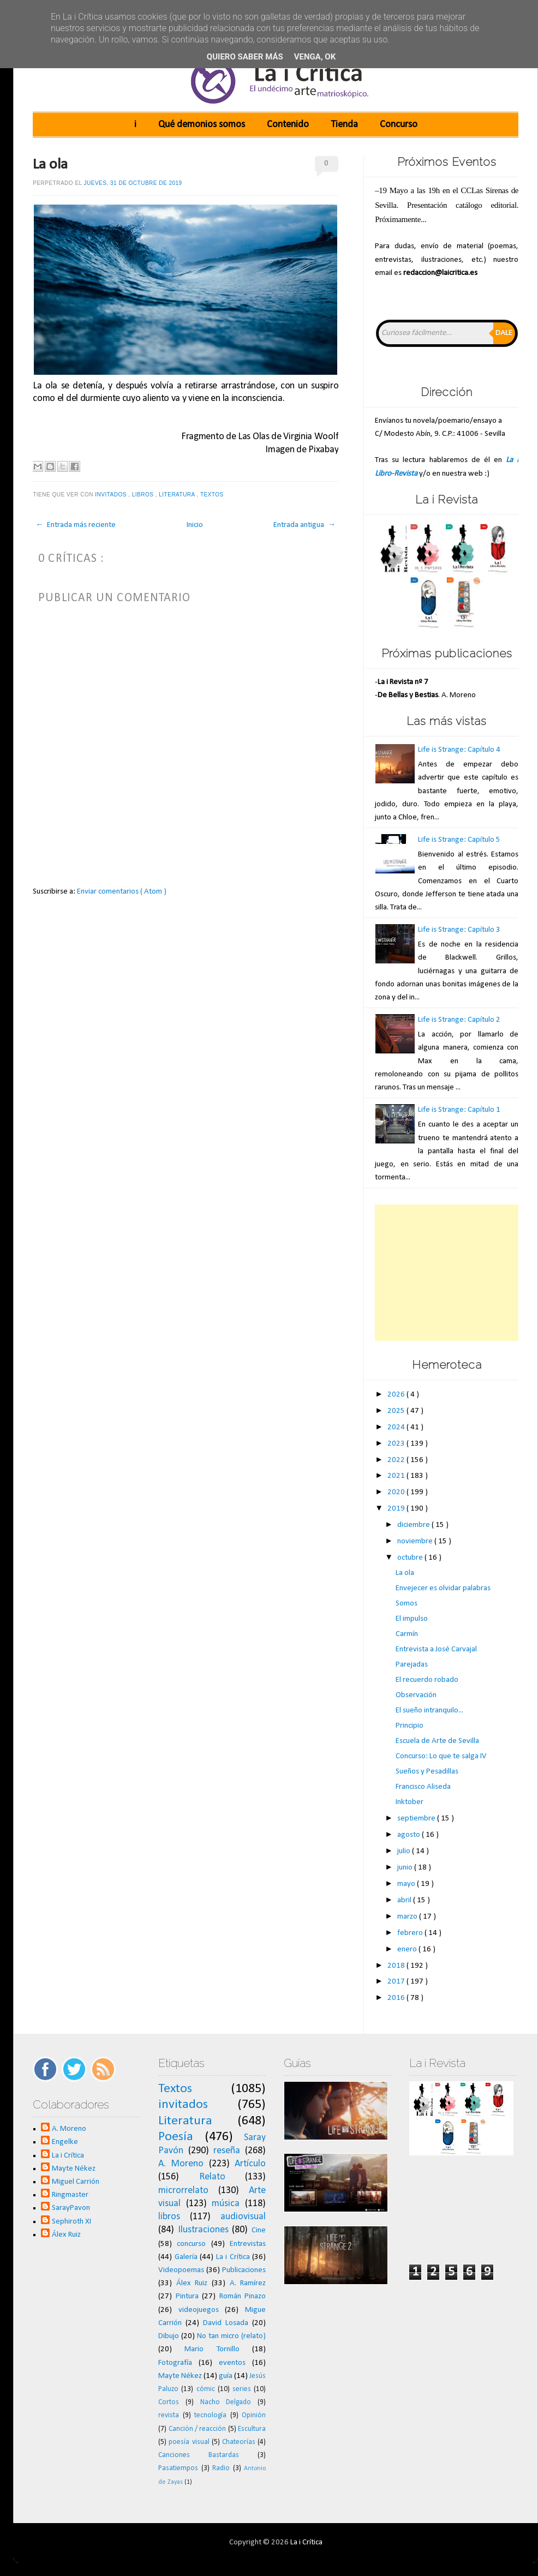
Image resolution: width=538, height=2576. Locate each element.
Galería (186, 2257)
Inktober (409, 1802)
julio (404, 1851)
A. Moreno (69, 2129)
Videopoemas (181, 2270)
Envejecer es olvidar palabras (443, 1588)
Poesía (175, 2136)
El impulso (412, 1619)
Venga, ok (315, 57)
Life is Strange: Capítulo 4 (459, 750)
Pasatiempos (178, 2468)
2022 (397, 1460)
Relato (212, 2177)
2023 (397, 1444)
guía (225, 2376)
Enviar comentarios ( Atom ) (121, 892)
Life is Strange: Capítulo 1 (459, 1110)
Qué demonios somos (201, 124)
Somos (406, 1603)
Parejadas (412, 1665)
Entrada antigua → (304, 525)
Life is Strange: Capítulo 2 (459, 1020)
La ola (50, 164)
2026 (397, 1395)
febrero (411, 1933)
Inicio (195, 525)
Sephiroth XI (71, 2222)
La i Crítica (68, 2156)
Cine (259, 2230)
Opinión (254, 2415)
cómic (205, 2389)
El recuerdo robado (427, 1680)
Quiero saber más (245, 57)
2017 (397, 1982)
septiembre (417, 1818)
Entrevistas (248, 2244)
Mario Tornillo (211, 2349)
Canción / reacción (197, 2429)
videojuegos (198, 2310)
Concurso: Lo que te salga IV (441, 1756)
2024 (397, 1427)
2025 (397, 1411)
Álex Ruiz (66, 2235)
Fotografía (175, 2363)
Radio (221, 2468)
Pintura (187, 2296)
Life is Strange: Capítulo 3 (459, 930)
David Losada (225, 2323)
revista (168, 2415)
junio (405, 1868)
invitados (111, 495)
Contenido (288, 124)
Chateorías (238, 2442)
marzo (408, 1917)
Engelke (65, 2142)
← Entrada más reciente (75, 525)
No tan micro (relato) (231, 2336)
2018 (397, 1966)
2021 (397, 1476)
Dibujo (168, 2336)
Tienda (344, 124)
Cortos (168, 2402)
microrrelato (183, 2190)
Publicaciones (244, 2270)
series (241, 2389)
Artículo (250, 2164)
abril (405, 1900)
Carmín (407, 1634)
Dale (503, 333)
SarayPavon (71, 2208)
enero (408, 1949)
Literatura (177, 495)
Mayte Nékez (73, 2169)
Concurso (398, 124)
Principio (409, 1726)
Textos (212, 495)
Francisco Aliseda (423, 1787)
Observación (416, 1695)
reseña (226, 2151)
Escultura (252, 2429)
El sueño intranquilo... (429, 1710)
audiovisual (243, 2217)
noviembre (415, 1541)
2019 (397, 1509)
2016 (397, 1998)
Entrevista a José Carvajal (436, 1649)
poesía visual (189, 2442)
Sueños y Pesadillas (427, 1772)
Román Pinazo (242, 2296)
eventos (232, 2363)
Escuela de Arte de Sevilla (437, 1741)
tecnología (210, 2415)
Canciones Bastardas (198, 2455)
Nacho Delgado (226, 2402)
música (226, 2203)
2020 (397, 1492)
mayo (407, 1884)
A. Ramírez (248, 2283)
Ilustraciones (203, 2230)
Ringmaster (70, 2195)
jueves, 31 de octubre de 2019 (133, 183)
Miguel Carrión (75, 2182)
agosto (409, 1835)
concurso (191, 2244)
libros (144, 495)
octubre (411, 1558)
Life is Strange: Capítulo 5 (459, 840)
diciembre (414, 1525)
